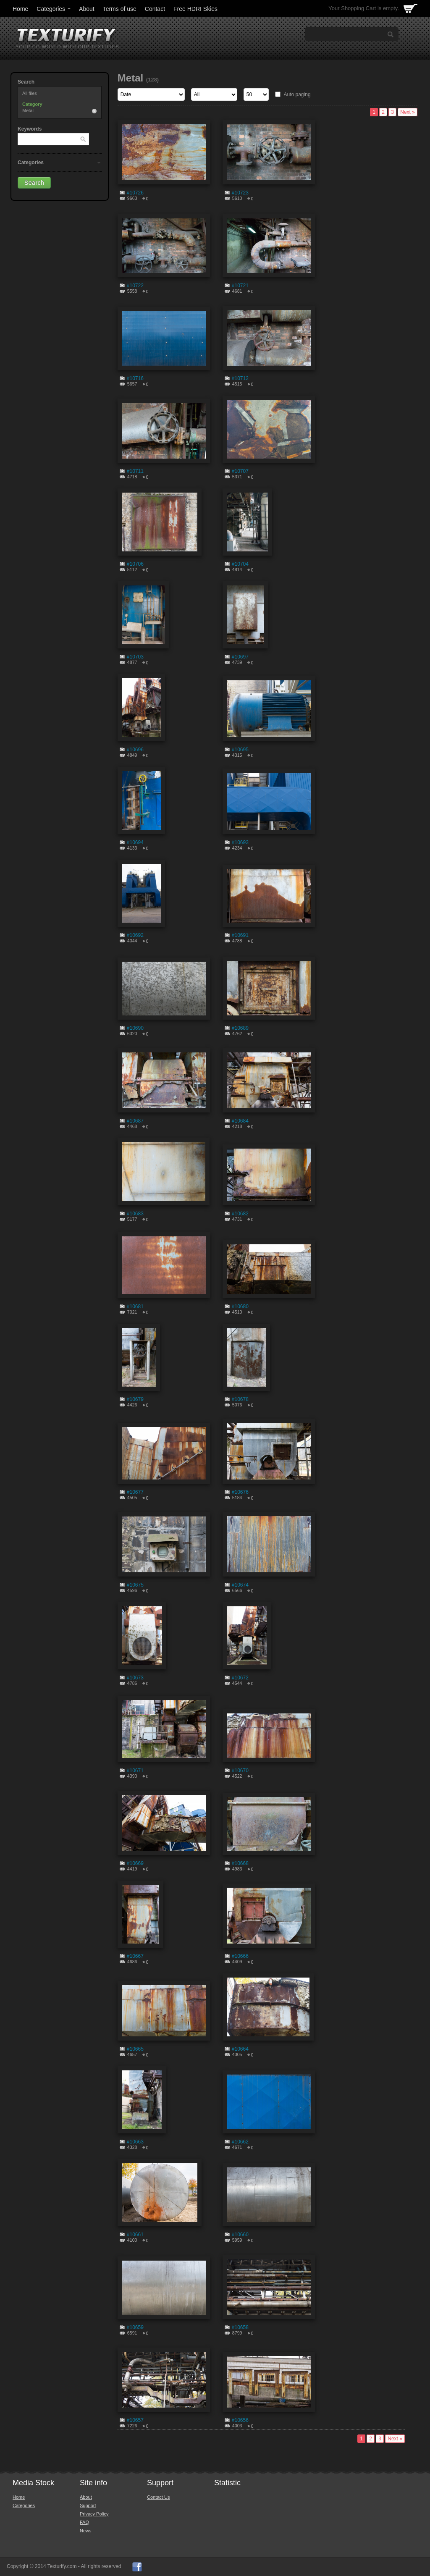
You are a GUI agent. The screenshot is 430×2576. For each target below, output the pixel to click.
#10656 (240, 2420)
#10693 (240, 842)
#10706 (135, 564)
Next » (407, 112)
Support (88, 2505)
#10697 (240, 657)
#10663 (135, 2142)
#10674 (240, 1585)
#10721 (240, 286)
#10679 (135, 1399)
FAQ (84, 2522)
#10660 (240, 2235)
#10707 (240, 471)
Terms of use (119, 8)
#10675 (135, 1585)
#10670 (240, 1770)
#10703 (135, 657)
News (86, 2530)
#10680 (240, 1306)
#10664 (240, 2049)
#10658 (240, 2327)
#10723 (240, 193)
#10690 (135, 1028)
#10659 (135, 2327)
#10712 (240, 378)
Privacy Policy (94, 2513)
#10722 (135, 286)
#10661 (135, 2235)
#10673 (135, 1678)
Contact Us (158, 2497)
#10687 (135, 1121)
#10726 (135, 193)
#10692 (135, 935)
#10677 (135, 1492)
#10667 (135, 1956)
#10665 (135, 2049)
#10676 (240, 1492)
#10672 (240, 1678)
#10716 (135, 378)
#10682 (240, 1214)
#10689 (240, 1028)
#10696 (135, 750)
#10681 (135, 1306)
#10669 (135, 1863)
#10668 (240, 1863)
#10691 (240, 935)
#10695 (240, 750)
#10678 (240, 1399)
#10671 (135, 1770)
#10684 (240, 1121)
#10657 (135, 2420)
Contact (155, 8)
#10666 (240, 1956)
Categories (54, 8)
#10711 (135, 471)
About (86, 8)
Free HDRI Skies (195, 8)
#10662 (240, 2142)
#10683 (135, 1214)
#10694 (135, 842)
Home (20, 8)
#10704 (240, 564)
